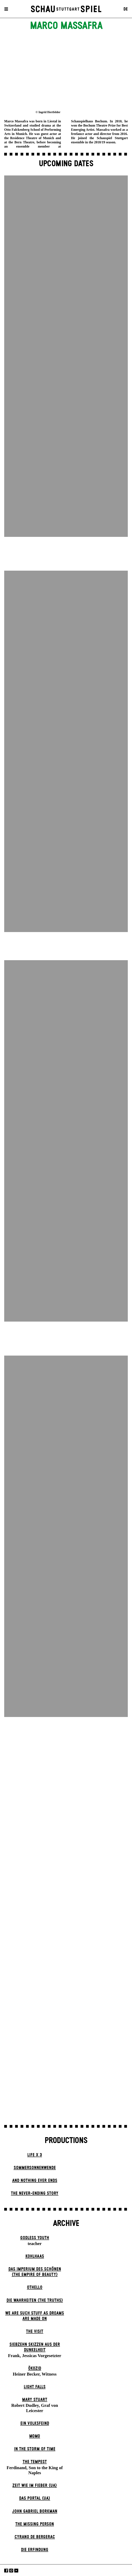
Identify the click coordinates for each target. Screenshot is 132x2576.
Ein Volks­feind (34, 2423)
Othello (34, 2287)
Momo (34, 2436)
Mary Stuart (34, 2399)
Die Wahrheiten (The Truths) (35, 2300)
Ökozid (34, 2368)
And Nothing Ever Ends (34, 2180)
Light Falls (35, 2387)
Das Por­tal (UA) (34, 2498)
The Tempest (35, 2462)
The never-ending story (34, 2193)
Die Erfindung (34, 2549)
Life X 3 (34, 2155)
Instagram (11, 2571)
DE (125, 9)
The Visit (34, 2331)
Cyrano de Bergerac (34, 2537)
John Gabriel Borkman (34, 2511)
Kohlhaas (34, 2256)
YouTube (16, 2571)
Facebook (6, 2571)
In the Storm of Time (34, 2449)
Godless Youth (34, 2238)
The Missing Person (34, 2524)
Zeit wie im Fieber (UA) (34, 2485)
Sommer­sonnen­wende (35, 2167)
